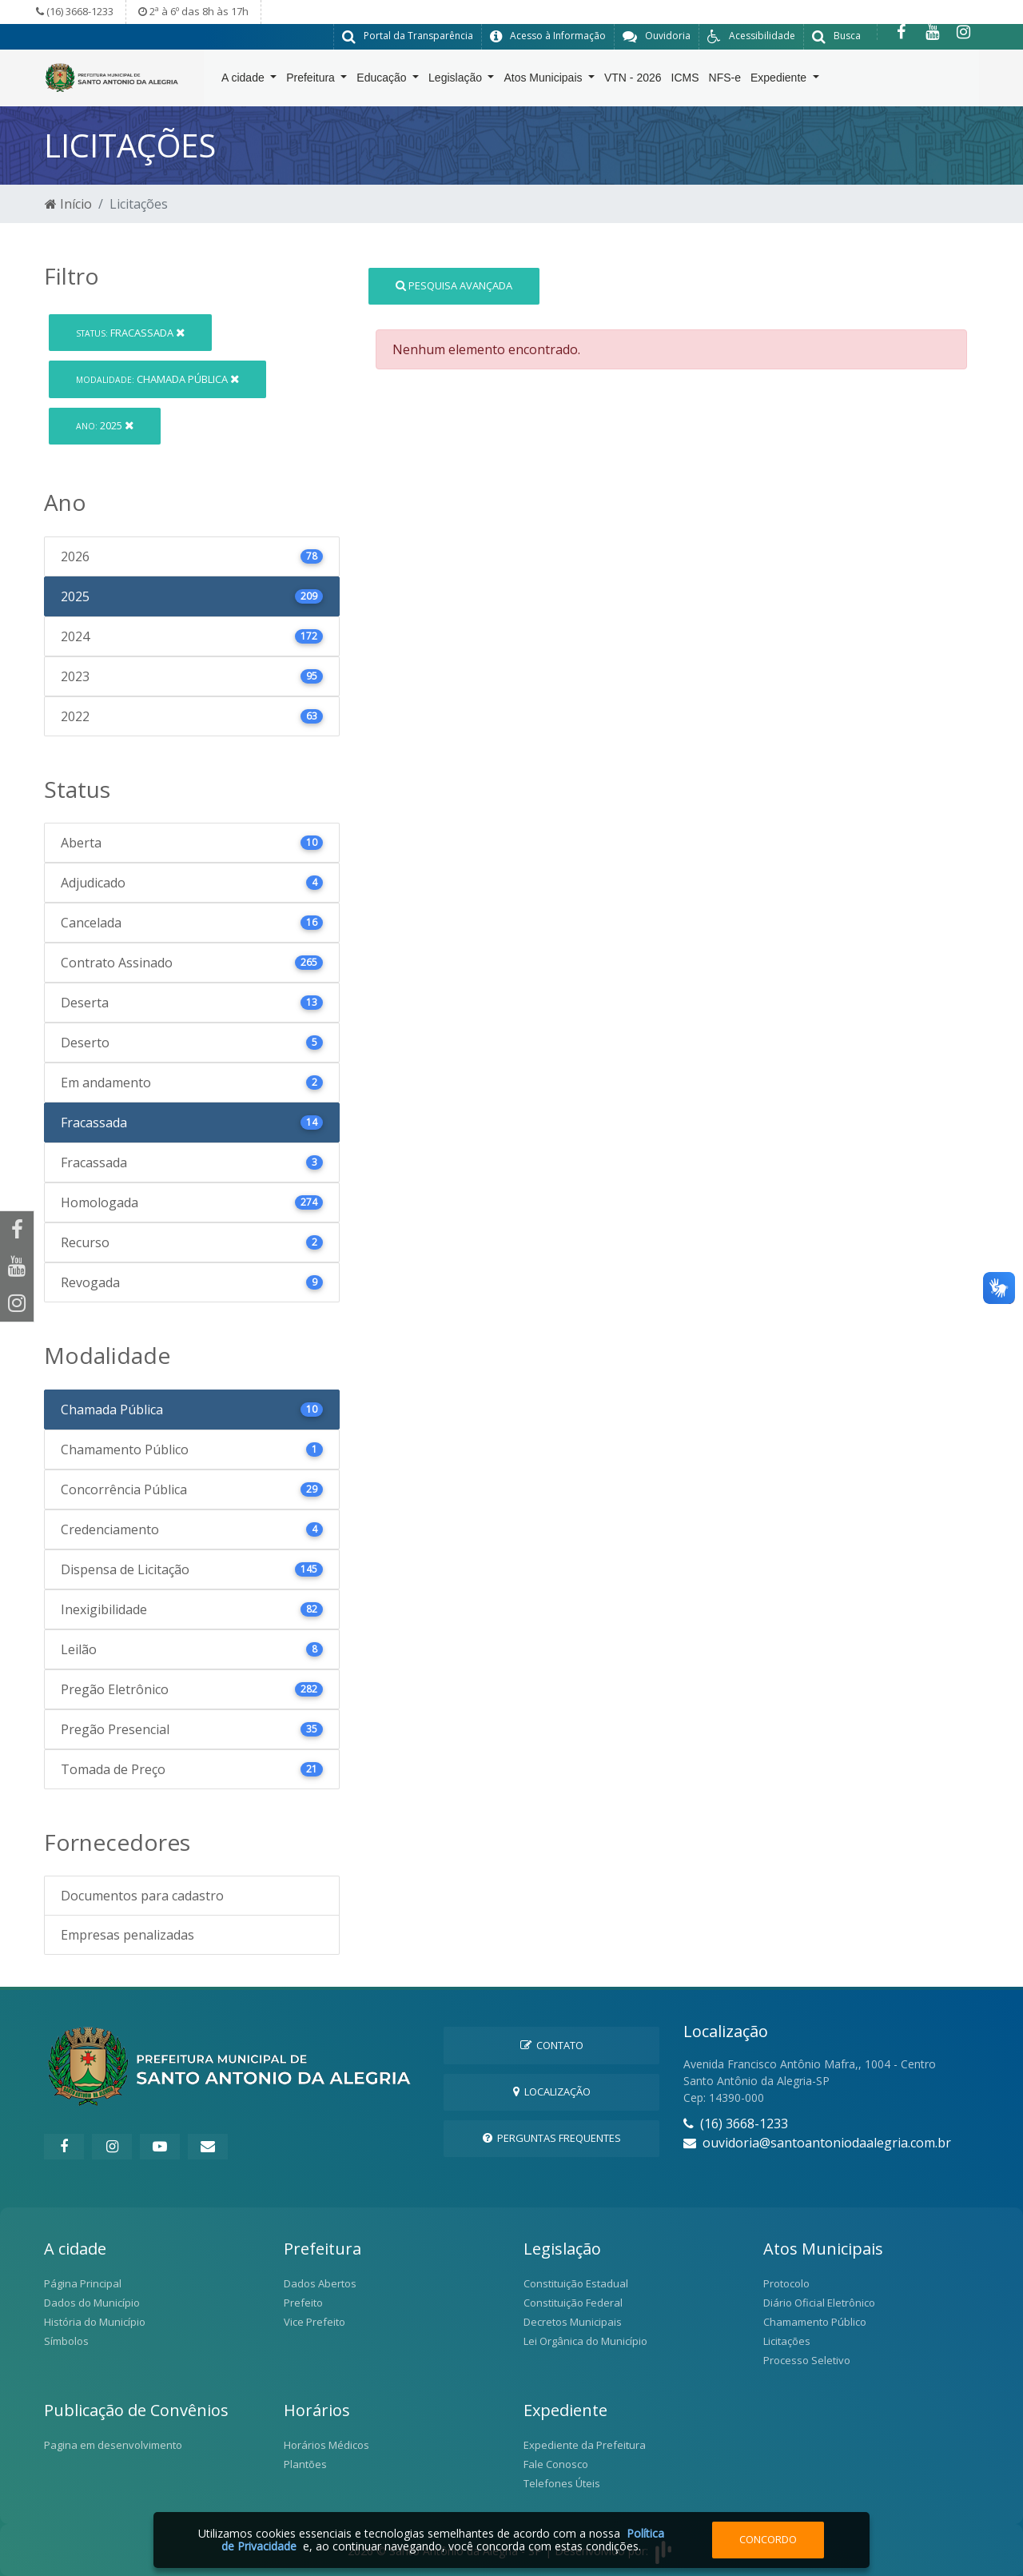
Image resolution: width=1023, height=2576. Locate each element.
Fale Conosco (555, 2464)
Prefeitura (312, 80)
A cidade (244, 80)
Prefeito (303, 2302)
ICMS (685, 80)
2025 (104, 424)
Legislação (456, 80)
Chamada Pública (157, 378)
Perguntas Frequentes (552, 2138)
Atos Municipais (544, 80)
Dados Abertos (320, 2283)
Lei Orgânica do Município (585, 2341)
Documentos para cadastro (142, 1895)
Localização (552, 2091)
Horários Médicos (326, 2445)
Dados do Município (92, 2302)
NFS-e (725, 80)
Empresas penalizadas (127, 1935)
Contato (551, 2044)
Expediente (780, 80)
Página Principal (82, 2283)
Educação (382, 80)
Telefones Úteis (561, 2483)
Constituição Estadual (575, 2283)
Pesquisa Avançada (454, 284)
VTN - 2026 (633, 80)
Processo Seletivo (806, 2360)
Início (68, 203)
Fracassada (130, 332)
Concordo (768, 2539)
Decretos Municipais (572, 2322)
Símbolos (66, 2341)
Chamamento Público (814, 2322)
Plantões (305, 2464)
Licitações (786, 2341)
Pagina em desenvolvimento (113, 2445)
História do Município (94, 2322)
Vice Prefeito (314, 2322)
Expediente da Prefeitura (584, 2445)
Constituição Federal (573, 2302)
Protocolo (786, 2283)
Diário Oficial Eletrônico (819, 2302)
